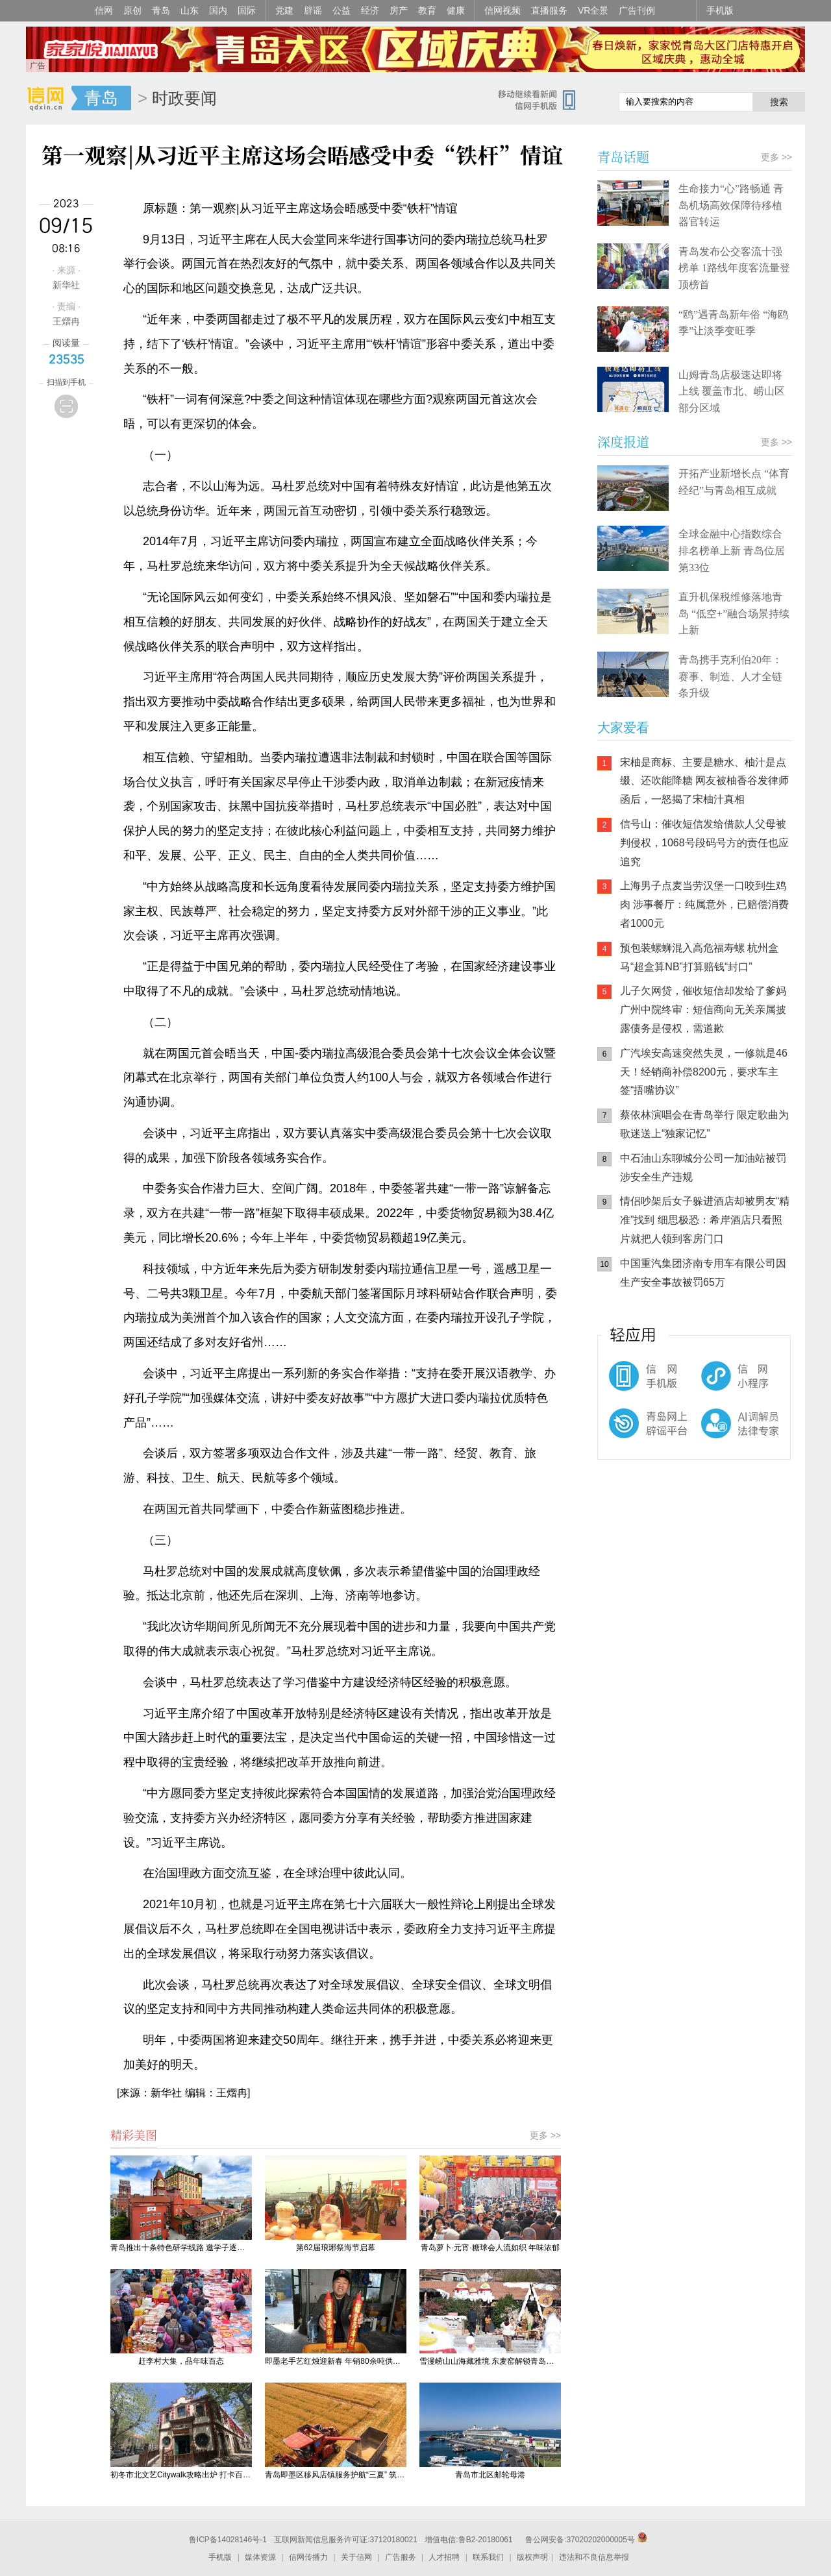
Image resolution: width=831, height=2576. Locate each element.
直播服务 (549, 10)
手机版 (720, 10)
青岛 (161, 10)
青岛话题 (623, 156)
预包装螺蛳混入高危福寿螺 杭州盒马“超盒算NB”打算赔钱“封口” (699, 957)
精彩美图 (133, 2134)
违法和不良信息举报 (594, 2557)
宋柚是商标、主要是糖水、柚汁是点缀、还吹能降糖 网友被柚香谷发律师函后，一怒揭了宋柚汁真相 (704, 781)
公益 (341, 10)
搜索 (779, 102)
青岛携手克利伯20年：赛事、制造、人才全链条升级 (730, 676)
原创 (132, 10)
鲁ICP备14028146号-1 (228, 2539)
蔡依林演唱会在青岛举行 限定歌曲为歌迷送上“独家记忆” (704, 1124)
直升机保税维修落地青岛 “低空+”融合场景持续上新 (733, 613)
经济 (370, 10)
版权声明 (532, 2557)
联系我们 (488, 2557)
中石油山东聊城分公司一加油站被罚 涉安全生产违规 (703, 1168)
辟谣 (313, 10)
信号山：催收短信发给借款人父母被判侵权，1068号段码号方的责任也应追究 (704, 842)
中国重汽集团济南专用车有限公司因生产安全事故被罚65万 (703, 1273)
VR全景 (593, 10)
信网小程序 (714, 1382)
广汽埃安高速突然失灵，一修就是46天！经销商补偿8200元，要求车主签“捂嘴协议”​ (704, 1072)
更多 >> (545, 2135)
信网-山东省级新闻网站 (48, 99)
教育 (427, 10)
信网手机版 (636, 1382)
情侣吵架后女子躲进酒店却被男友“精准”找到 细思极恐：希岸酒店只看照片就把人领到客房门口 (704, 1220)
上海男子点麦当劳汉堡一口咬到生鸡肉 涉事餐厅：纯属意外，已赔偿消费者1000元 (704, 904)
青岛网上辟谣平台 (636, 1434)
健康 (456, 10)
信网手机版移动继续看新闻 (542, 99)
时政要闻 (184, 98)
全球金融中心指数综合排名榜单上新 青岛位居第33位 (731, 550)
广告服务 (400, 2557)
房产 (399, 10)
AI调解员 (714, 1434)
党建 (284, 10)
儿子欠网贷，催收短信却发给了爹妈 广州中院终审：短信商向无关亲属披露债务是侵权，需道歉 (703, 1009)
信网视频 (502, 10)
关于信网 (356, 2557)
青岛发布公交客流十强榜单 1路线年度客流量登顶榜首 (734, 268)
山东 (189, 10)
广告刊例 (637, 10)
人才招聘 (444, 2557)
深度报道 (623, 441)
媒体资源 (260, 2557)
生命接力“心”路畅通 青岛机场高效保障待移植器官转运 (731, 205)
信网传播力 (308, 2557)
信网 (104, 10)
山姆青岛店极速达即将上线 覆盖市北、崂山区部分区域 (731, 391)
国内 (218, 10)
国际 (247, 10)
